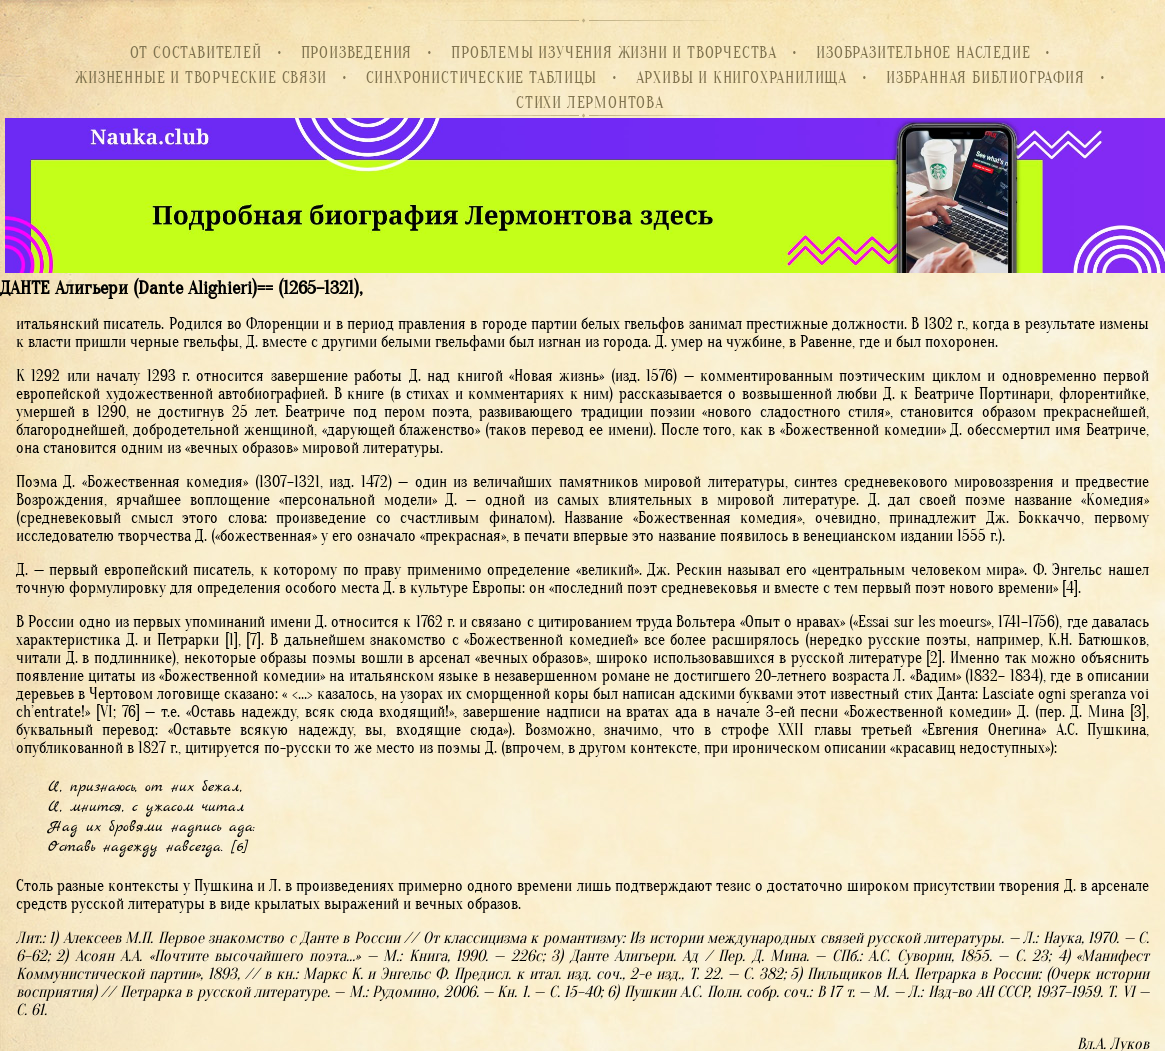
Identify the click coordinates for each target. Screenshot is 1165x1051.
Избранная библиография (985, 78)
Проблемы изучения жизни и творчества (614, 53)
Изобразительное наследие (923, 53)
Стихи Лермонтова (590, 103)
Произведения (357, 53)
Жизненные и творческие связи (200, 78)
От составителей (196, 53)
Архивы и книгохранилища (741, 78)
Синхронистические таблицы (481, 78)
